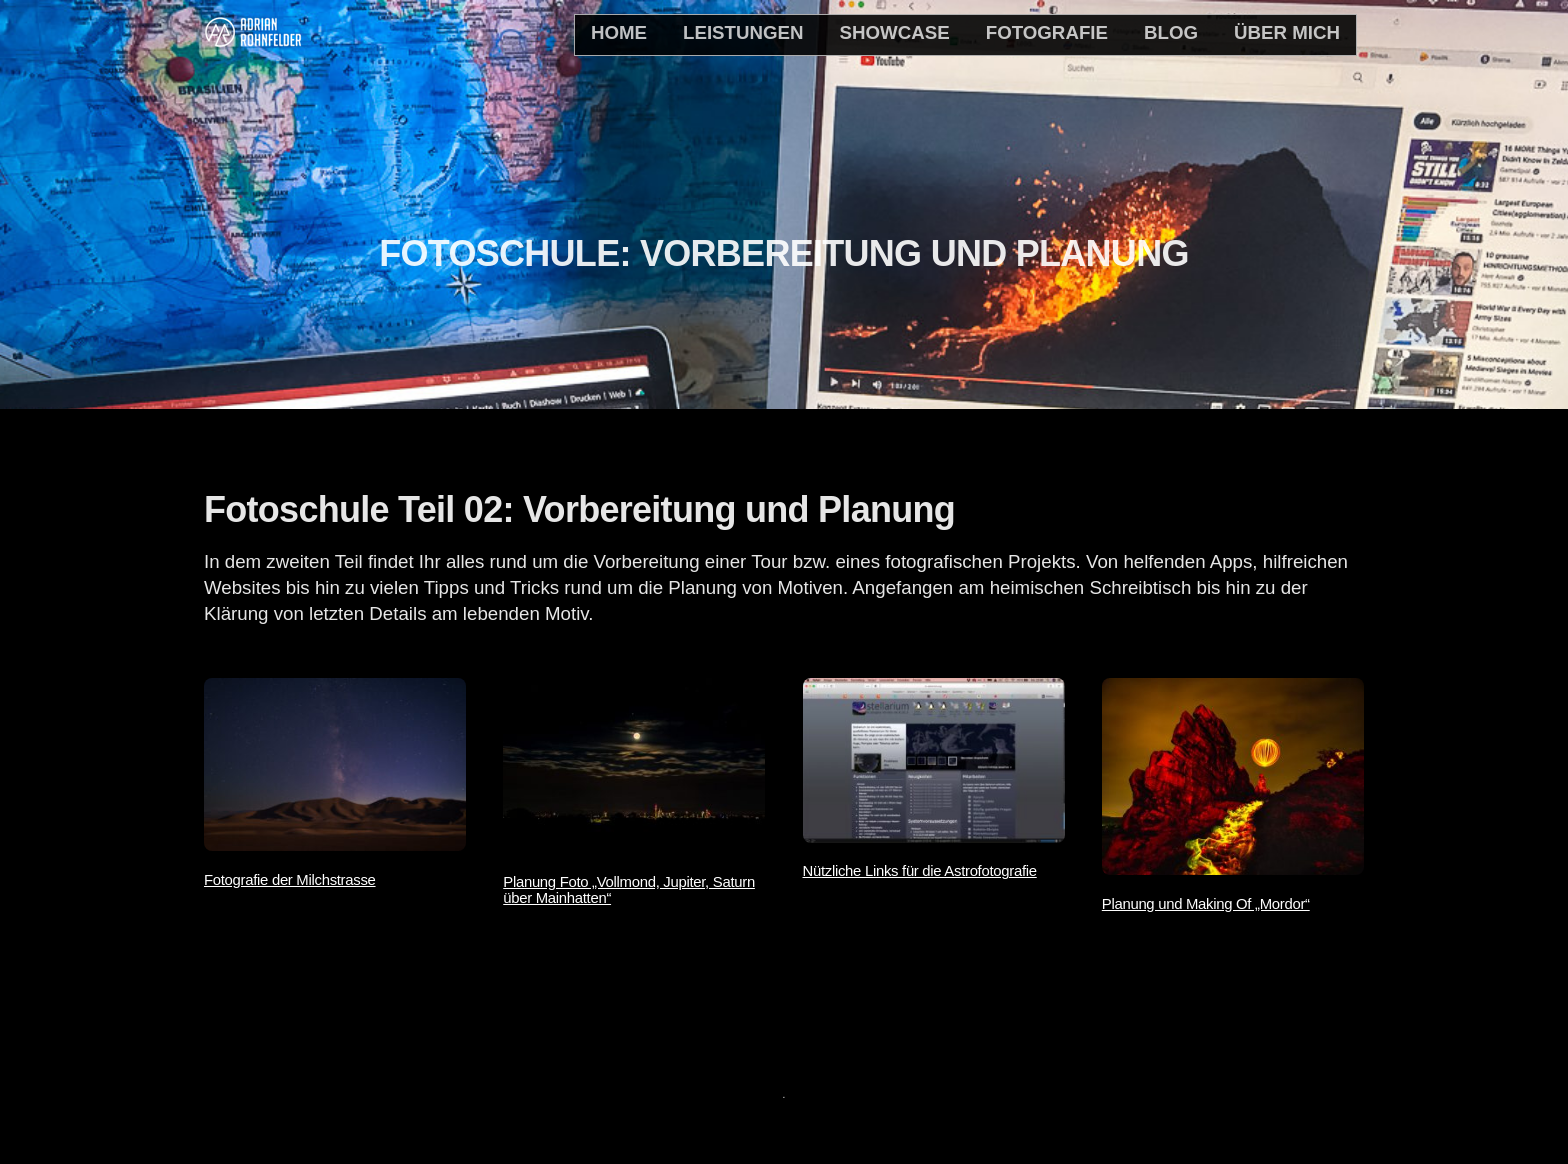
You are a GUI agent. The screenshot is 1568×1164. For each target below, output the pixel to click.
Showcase (895, 32)
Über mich (1287, 32)
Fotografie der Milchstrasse (290, 880)
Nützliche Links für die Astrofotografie (920, 871)
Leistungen (743, 32)
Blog (1171, 32)
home (619, 32)
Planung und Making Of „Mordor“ (1206, 904)
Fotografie (1047, 32)
